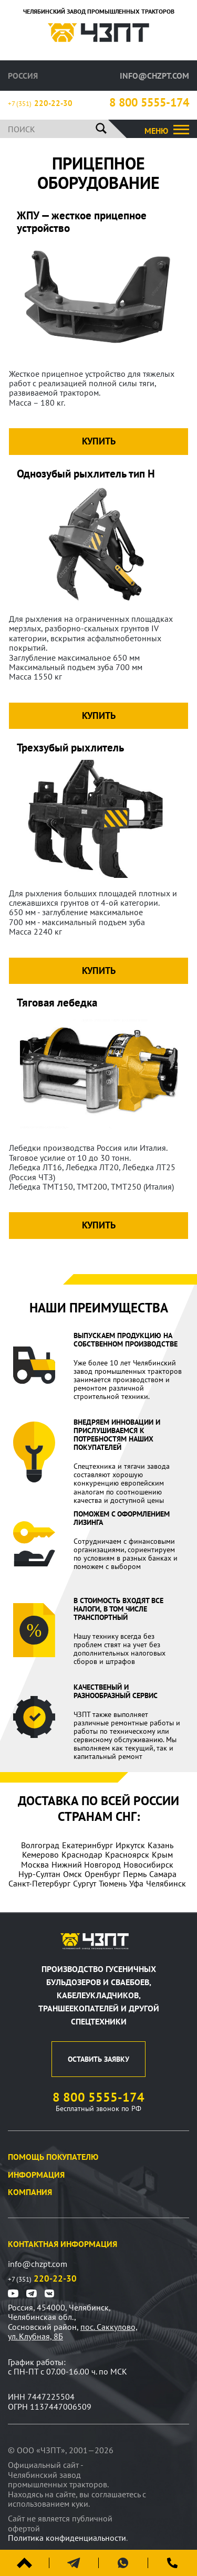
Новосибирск (148, 1864)
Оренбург (102, 1874)
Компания (30, 2192)
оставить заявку (98, 2059)
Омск (72, 1874)
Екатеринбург (87, 1845)
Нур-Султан (39, 1874)
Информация (36, 2174)
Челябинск (166, 1883)
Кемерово (40, 1854)
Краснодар (81, 1854)
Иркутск (130, 1845)
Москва (35, 1864)
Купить (99, 441)
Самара (163, 1874)
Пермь (135, 1874)
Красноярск (127, 1854)
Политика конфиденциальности (67, 2537)
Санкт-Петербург (39, 1883)
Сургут (84, 1883)
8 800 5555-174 (149, 102)
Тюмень (113, 1883)
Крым (162, 1854)
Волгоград (40, 1845)
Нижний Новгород (86, 1864)
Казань (160, 1845)
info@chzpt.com (154, 75)
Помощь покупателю (53, 2156)
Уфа (136, 1883)
